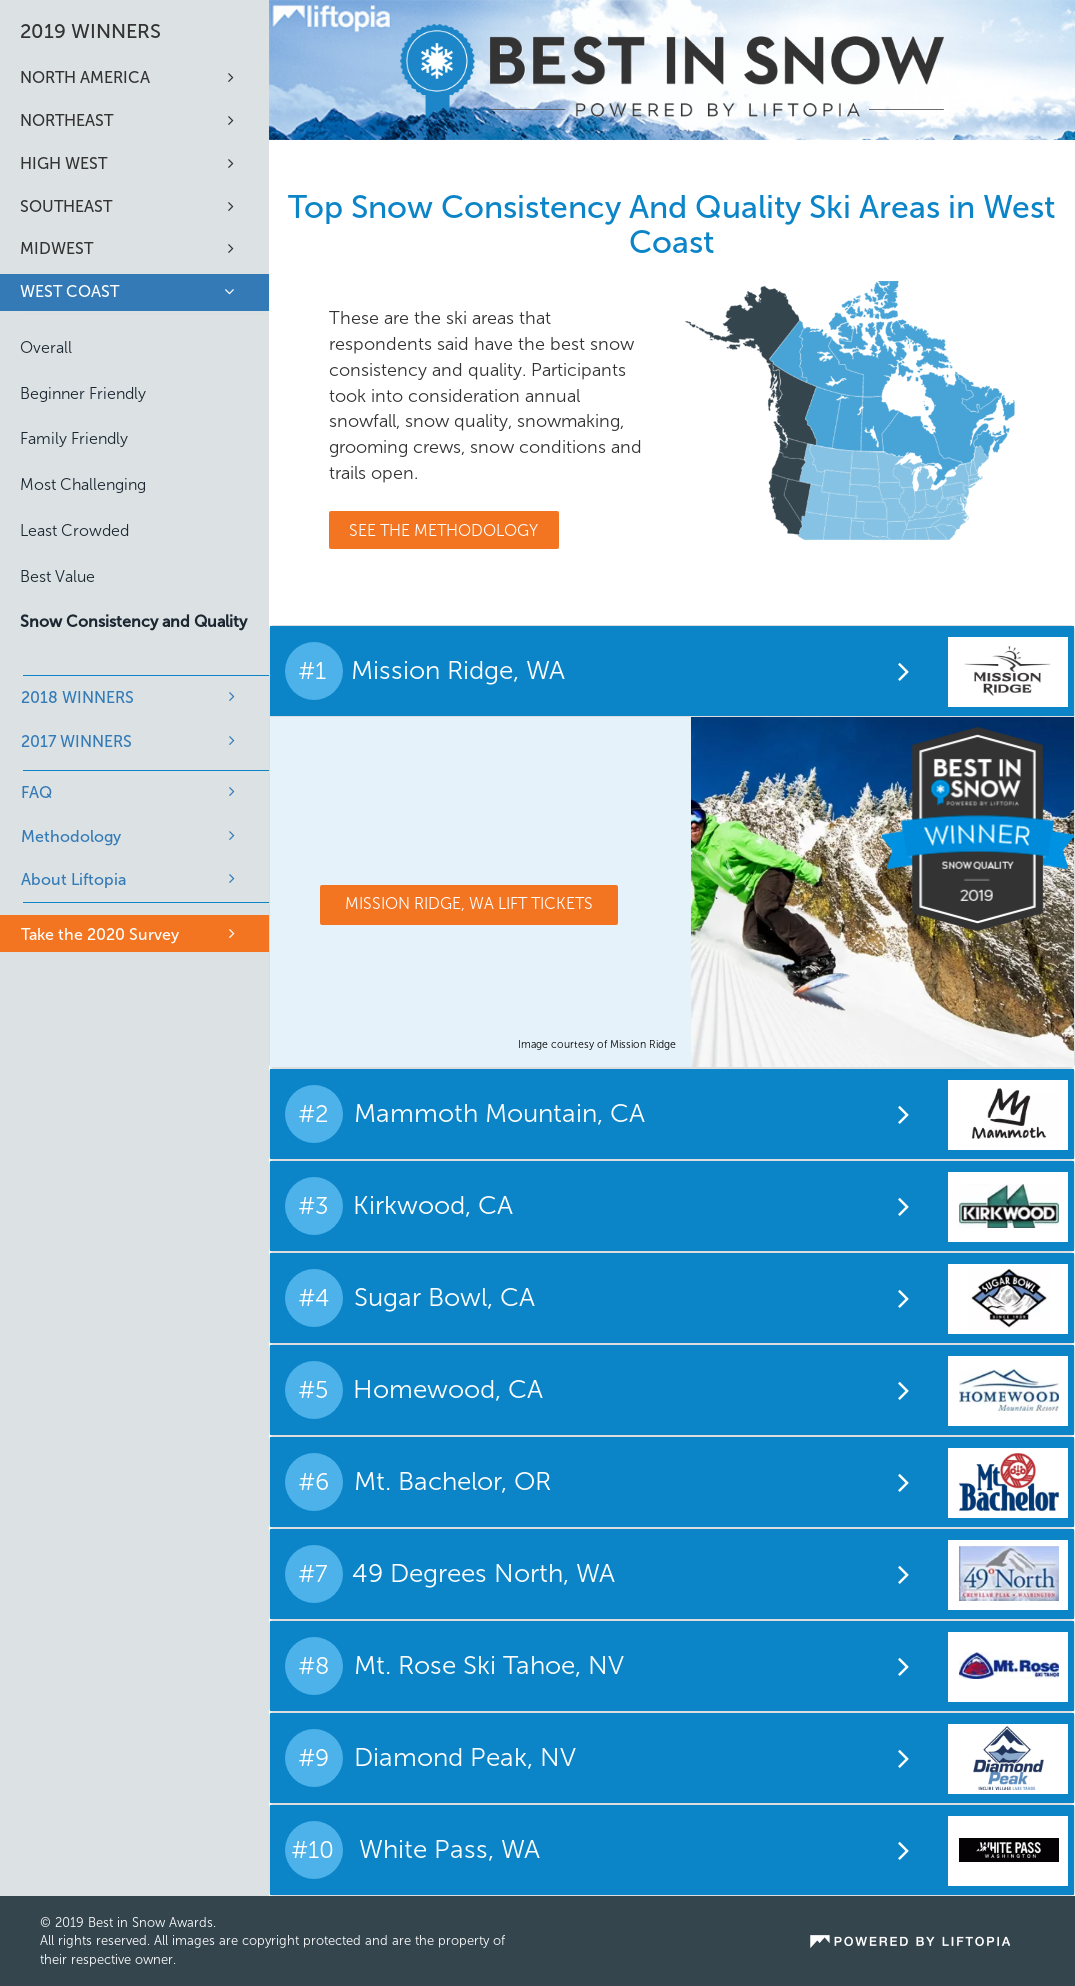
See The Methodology (443, 530)
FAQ (36, 792)
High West (63, 163)
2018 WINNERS (77, 697)
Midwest (56, 248)
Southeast (66, 206)
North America (85, 77)
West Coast (69, 291)
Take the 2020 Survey (100, 934)
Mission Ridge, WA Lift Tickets (469, 903)
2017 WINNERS (76, 741)
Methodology (71, 836)
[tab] (672, 671)
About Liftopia (73, 879)
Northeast (66, 120)
